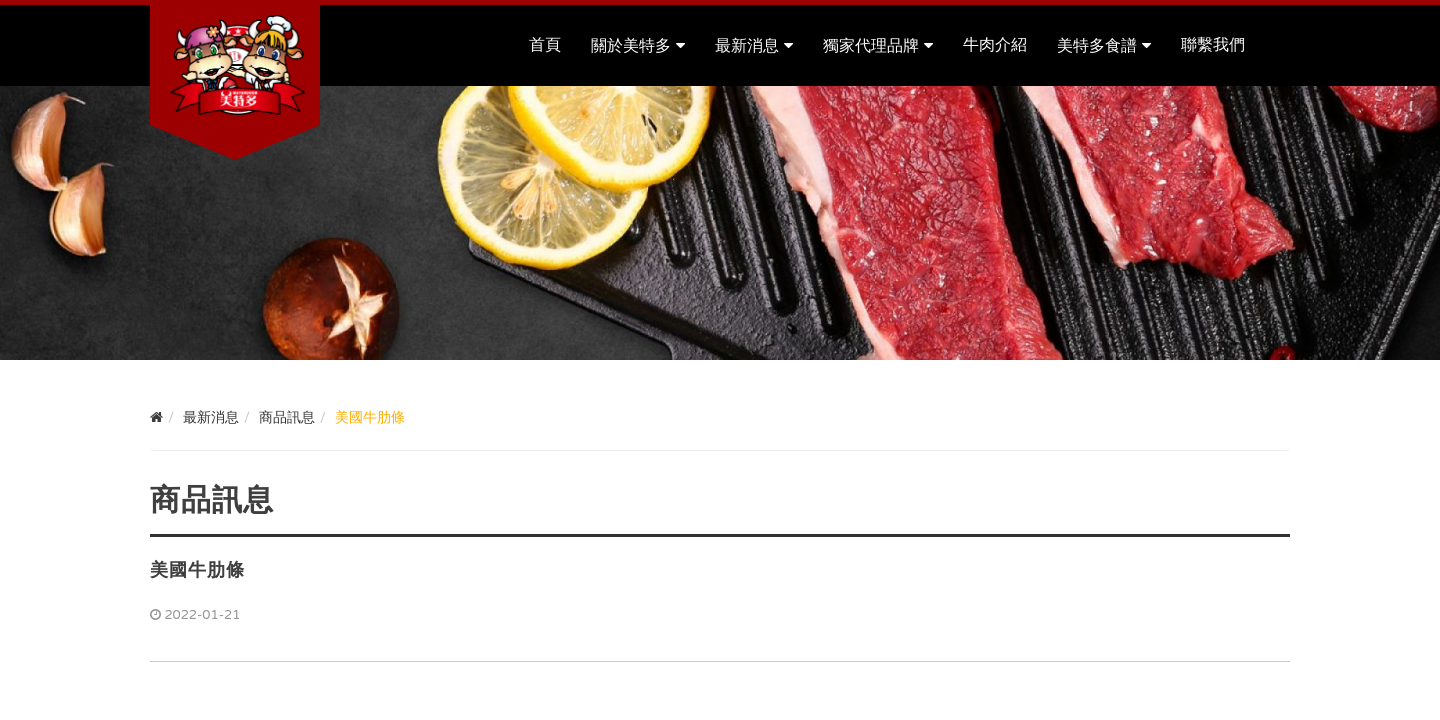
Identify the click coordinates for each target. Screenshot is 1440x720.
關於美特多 (631, 46)
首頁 (545, 45)
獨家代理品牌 (871, 46)
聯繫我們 (1213, 45)
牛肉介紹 (995, 45)
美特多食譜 (1097, 46)
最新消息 (747, 46)
